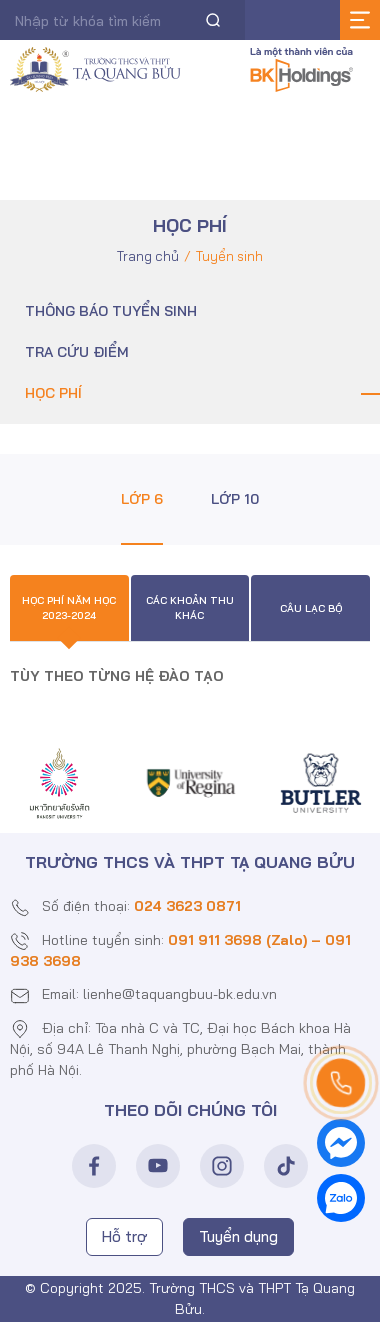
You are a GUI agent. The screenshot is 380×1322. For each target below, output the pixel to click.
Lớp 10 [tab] (235, 499)
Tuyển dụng (238, 1236)
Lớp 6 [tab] (142, 499)
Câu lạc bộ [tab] (311, 608)
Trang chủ (148, 256)
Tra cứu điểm (77, 352)
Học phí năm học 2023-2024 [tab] (69, 608)
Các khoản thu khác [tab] (190, 608)
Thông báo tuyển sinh (111, 311)
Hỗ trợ (124, 1236)
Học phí (53, 393)
